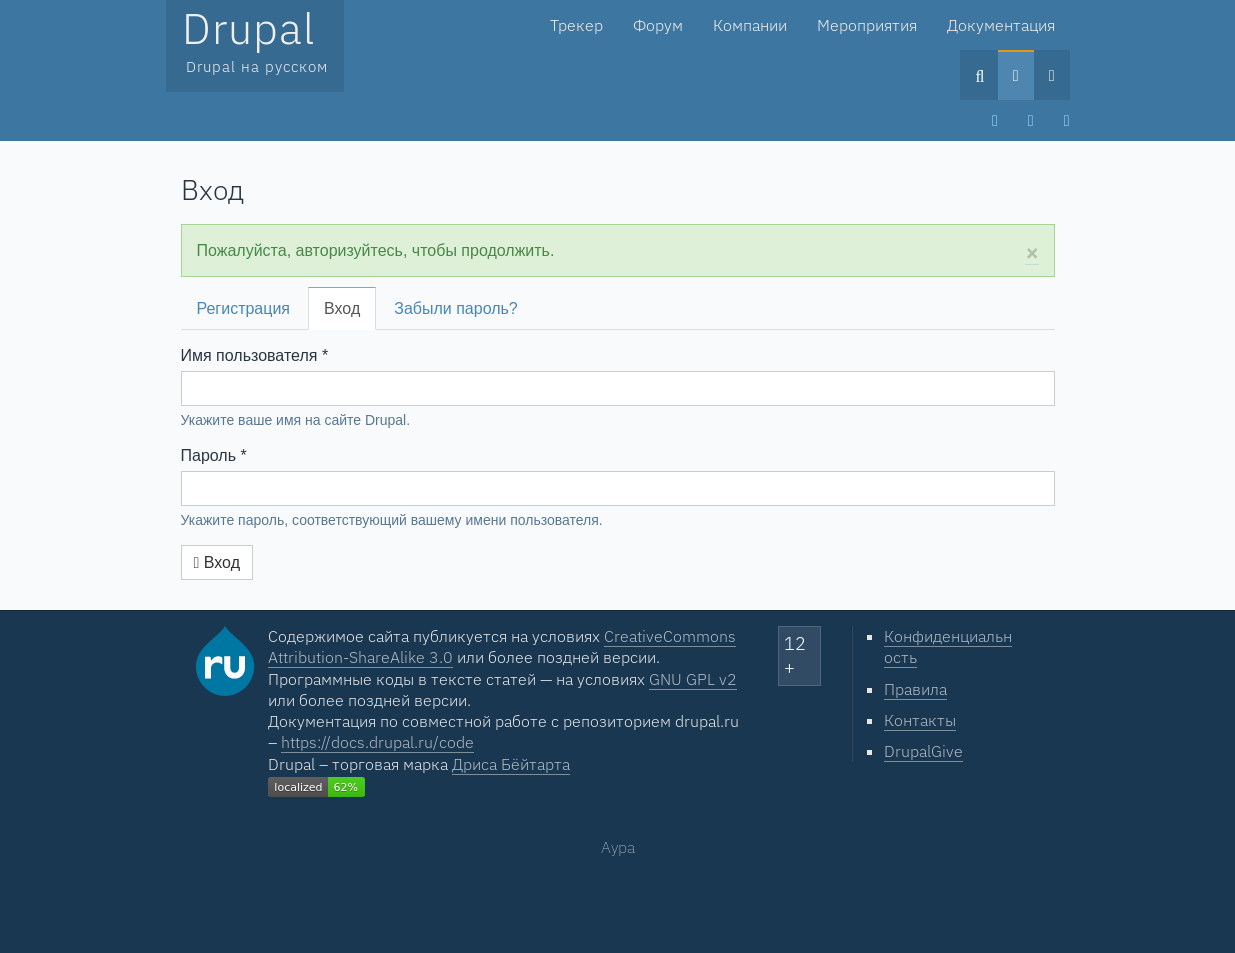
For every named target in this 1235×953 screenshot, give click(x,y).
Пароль (214, 455)
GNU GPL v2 (693, 679)
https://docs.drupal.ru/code (377, 742)
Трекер (576, 25)
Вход (347, 314)
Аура (618, 847)
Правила (915, 689)
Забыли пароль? (456, 308)
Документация (1001, 25)
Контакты (920, 720)
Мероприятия (867, 25)
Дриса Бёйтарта (511, 764)
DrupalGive (923, 751)
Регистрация (244, 308)
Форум (658, 25)
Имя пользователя (255, 355)
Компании (750, 25)
